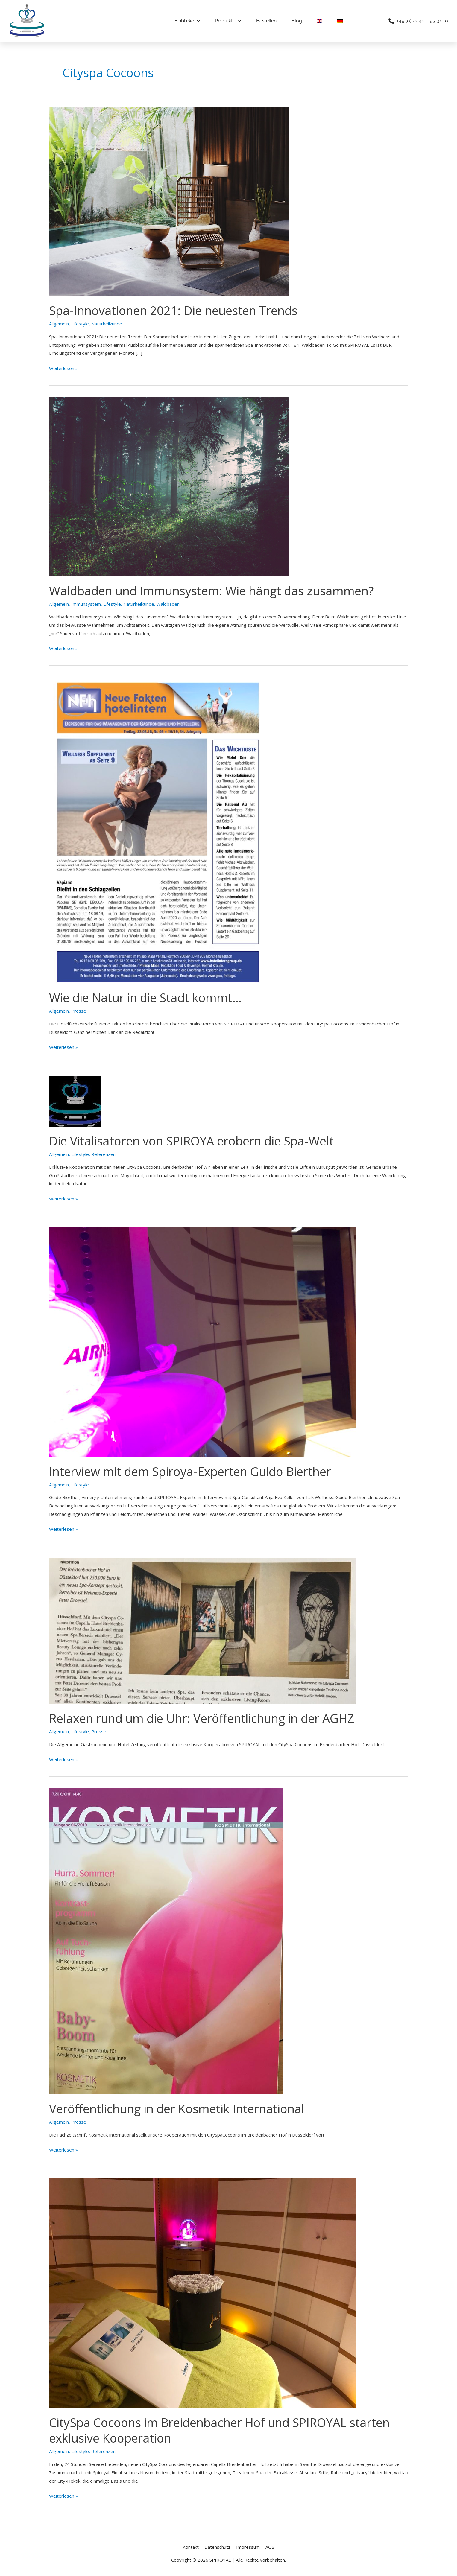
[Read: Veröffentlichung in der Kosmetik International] (166, 1941)
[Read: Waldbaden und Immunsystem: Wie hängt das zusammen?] (169, 486)
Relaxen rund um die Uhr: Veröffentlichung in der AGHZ (201, 1718)
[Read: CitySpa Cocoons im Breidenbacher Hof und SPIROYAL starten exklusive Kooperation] (202, 2293)
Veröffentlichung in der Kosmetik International (176, 2108)
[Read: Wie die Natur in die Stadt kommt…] (158, 830)
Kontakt (191, 2547)
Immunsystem (86, 604)
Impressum (248, 2547)
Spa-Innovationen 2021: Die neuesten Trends (173, 310)
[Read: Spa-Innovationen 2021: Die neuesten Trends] (169, 201)
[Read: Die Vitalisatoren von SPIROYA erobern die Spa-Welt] (75, 1101)
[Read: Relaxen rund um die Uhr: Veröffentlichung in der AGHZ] (202, 1630)
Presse (78, 1011)
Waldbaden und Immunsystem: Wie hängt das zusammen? (211, 590)
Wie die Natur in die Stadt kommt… (145, 997)
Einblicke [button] (187, 20)
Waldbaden (168, 604)
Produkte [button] (228, 20)
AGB (269, 2547)
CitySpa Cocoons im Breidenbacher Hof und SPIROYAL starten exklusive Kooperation (219, 2430)
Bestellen (266, 21)
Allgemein (59, 324)
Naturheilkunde (106, 324)
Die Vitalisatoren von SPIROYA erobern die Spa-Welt (191, 1141)
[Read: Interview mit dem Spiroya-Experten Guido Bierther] (202, 1341)
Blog (296, 21)
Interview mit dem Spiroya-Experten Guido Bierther (190, 1471)
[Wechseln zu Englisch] (319, 20)
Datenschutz (217, 2547)
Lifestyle (80, 324)
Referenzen (103, 1154)
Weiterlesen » (63, 367)
